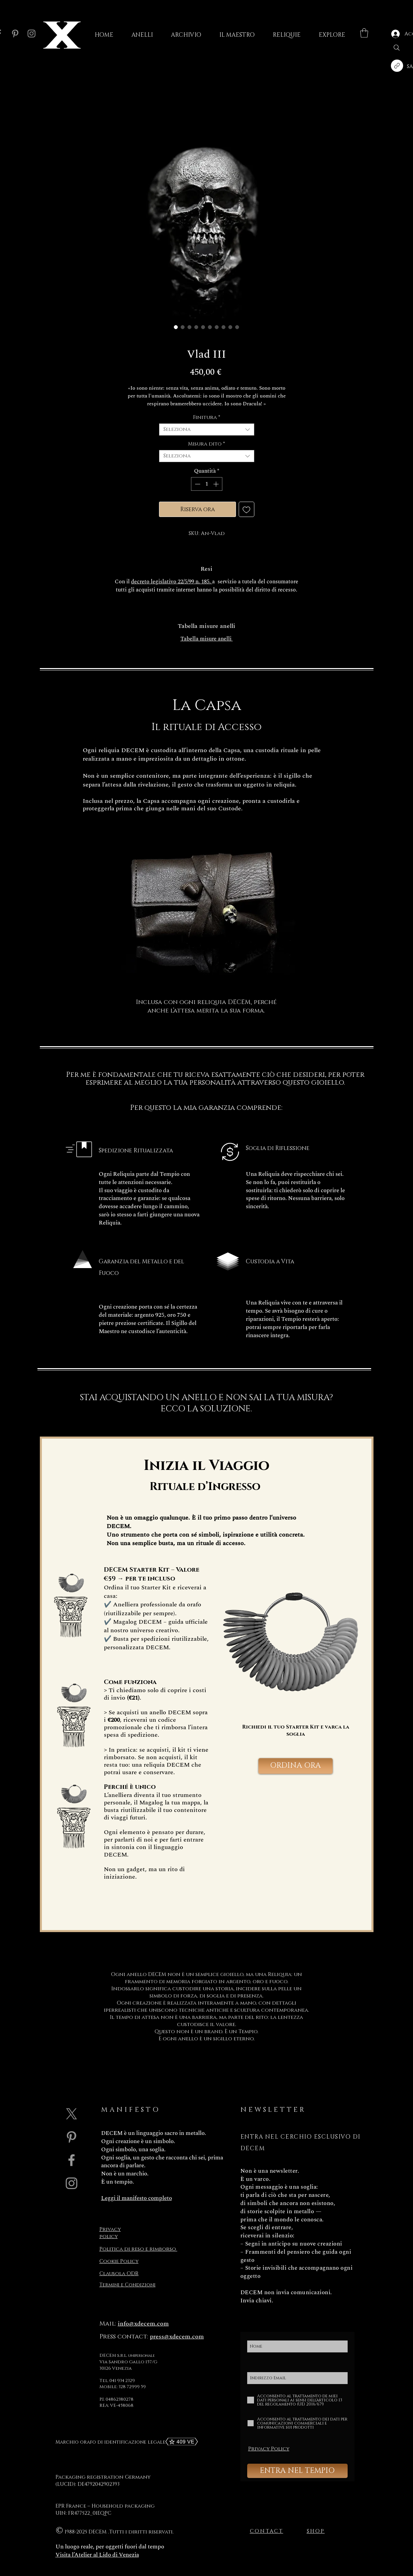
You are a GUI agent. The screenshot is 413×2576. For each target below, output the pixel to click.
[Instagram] (31, 33)
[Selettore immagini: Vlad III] (237, 327)
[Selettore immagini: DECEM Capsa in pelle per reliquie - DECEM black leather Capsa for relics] (230, 327)
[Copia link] (397, 66)
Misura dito (206, 444)
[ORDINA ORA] (295, 1766)
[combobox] (206, 429)
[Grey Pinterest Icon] (71, 2137)
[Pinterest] (15, 33)
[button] (364, 32)
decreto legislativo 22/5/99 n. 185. (171, 582)
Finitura (206, 418)
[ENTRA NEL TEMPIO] (297, 2471)
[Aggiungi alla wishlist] (246, 509)
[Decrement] (197, 483)
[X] (71, 2114)
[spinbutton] (207, 483)
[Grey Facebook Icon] (71, 2160)
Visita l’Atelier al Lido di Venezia (97, 2554)
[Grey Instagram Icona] (71, 2183)
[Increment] (216, 483)
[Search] (396, 47)
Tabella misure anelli (206, 639)
